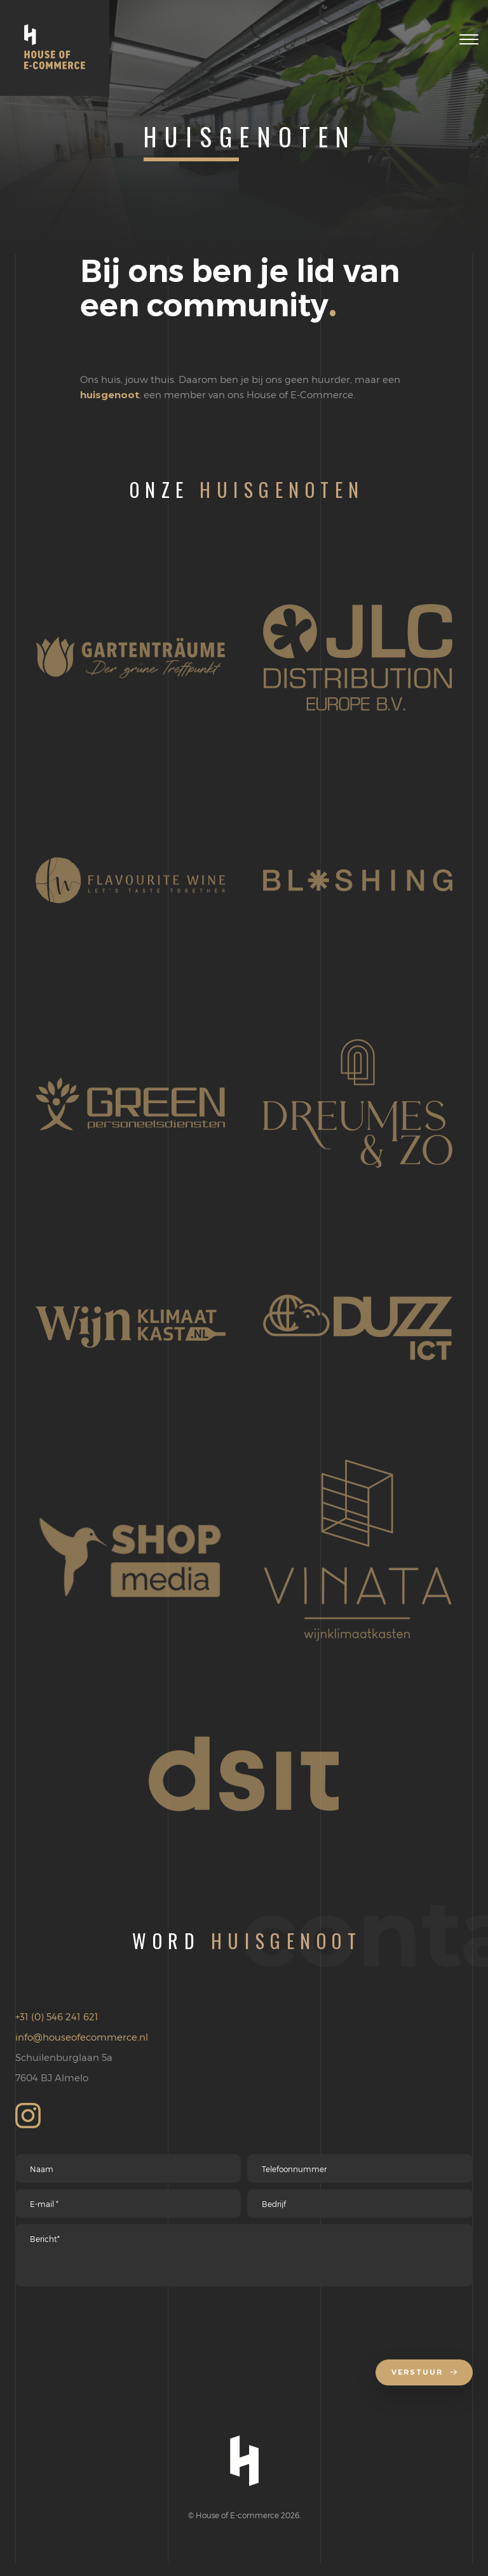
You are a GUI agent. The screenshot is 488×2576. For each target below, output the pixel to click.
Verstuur (421, 2384)
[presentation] (111, 2329)
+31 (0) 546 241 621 (56, 2016)
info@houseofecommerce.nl (81, 2037)
